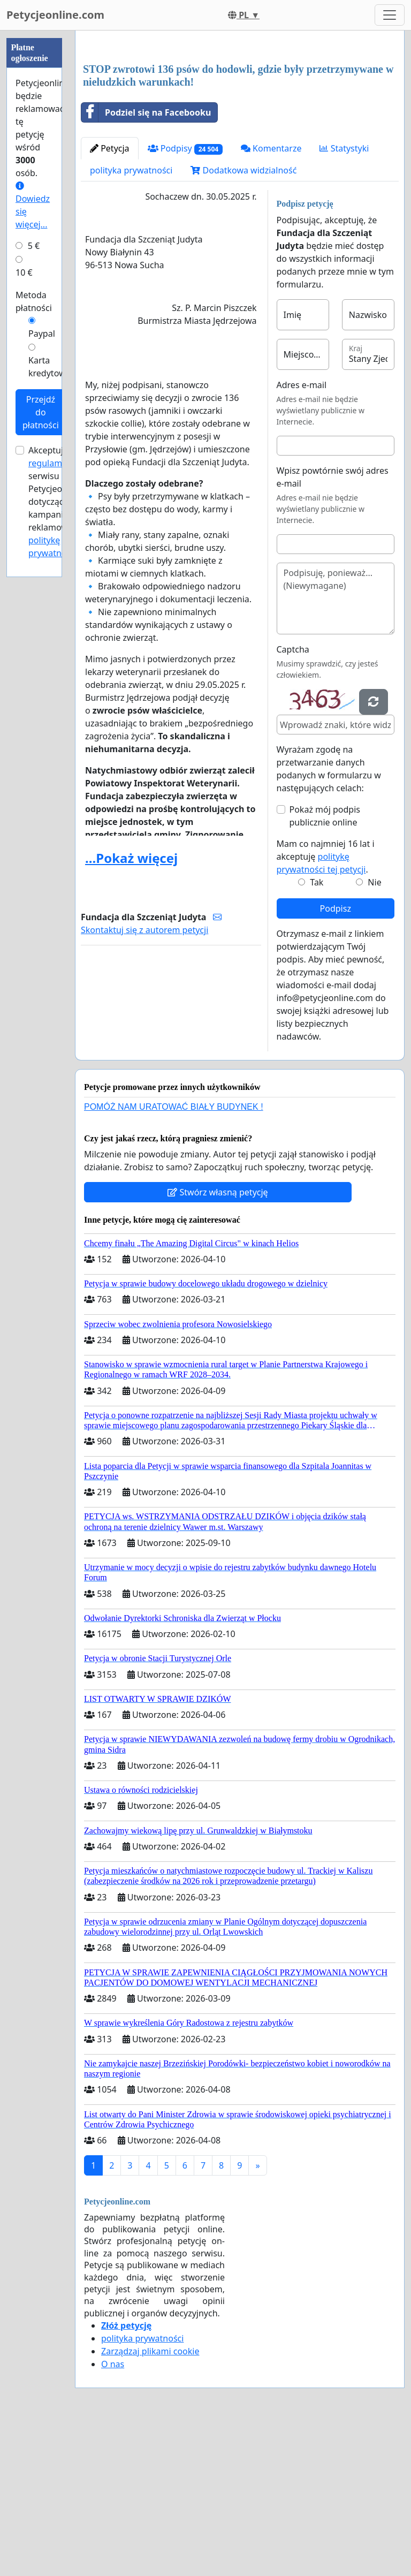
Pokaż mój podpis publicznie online (325, 965)
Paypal (41, 333)
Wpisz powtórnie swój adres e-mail (333, 627)
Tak (316, 1032)
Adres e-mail (302, 535)
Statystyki (344, 298)
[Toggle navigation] (390, 15)
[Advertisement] (240, 123)
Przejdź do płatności (40, 412)
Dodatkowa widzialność (243, 320)
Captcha (293, 799)
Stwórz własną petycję (218, 1342)
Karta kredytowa (49, 366)
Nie (374, 1032)
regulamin (49, 463)
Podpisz (335, 1058)
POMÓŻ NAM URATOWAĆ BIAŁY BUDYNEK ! (173, 1256)
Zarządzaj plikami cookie (150, 2501)
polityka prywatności (131, 320)
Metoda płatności (34, 301)
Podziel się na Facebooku (146, 262)
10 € (24, 272)
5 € (34, 246)
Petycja (110, 298)
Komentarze (271, 298)
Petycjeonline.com (55, 14)
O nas (112, 2514)
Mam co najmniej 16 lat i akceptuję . (326, 1006)
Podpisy (185, 298)
